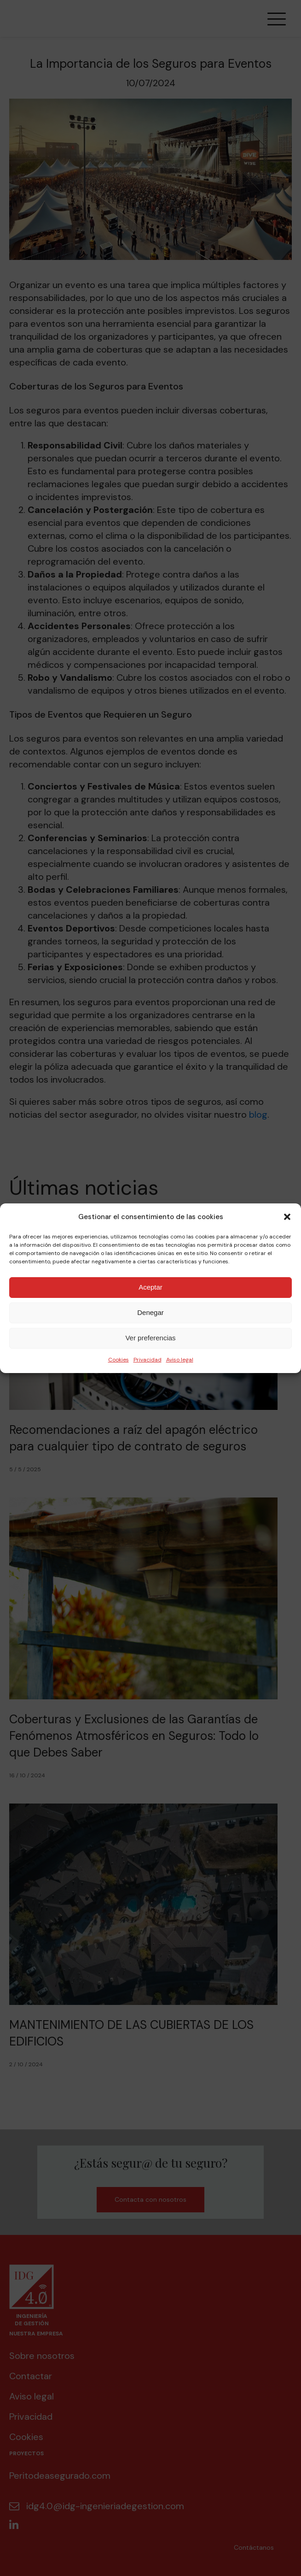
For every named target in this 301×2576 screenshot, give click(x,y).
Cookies (118, 1359)
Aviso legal (179, 1359)
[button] (287, 1216)
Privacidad (147, 1359)
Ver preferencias (150, 1338)
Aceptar (150, 1287)
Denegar (150, 1312)
